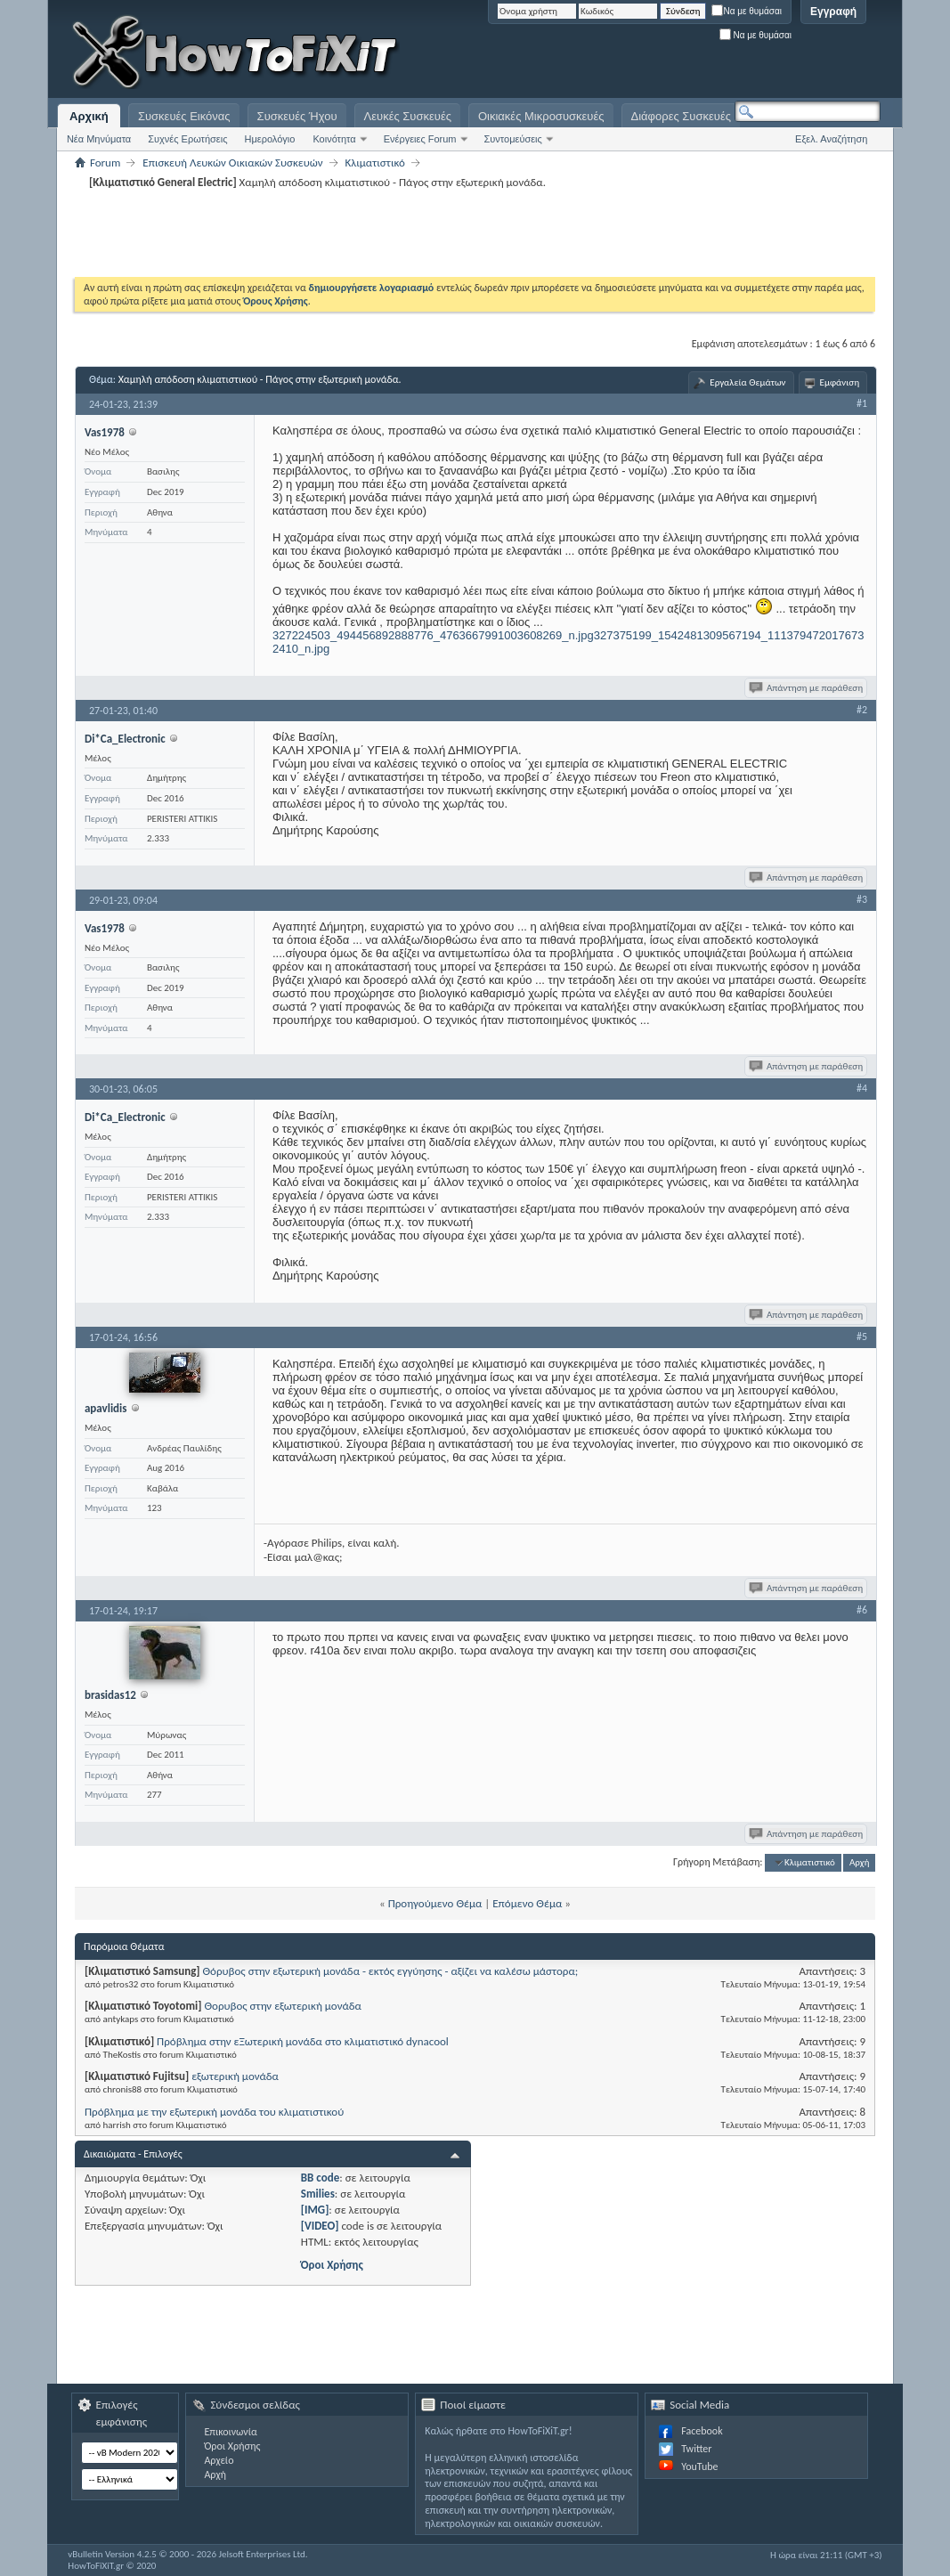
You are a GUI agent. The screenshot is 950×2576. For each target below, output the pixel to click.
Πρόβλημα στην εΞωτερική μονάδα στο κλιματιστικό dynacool (303, 2041)
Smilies (318, 2193)
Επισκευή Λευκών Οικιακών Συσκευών (232, 162)
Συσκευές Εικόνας (184, 116)
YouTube (699, 2466)
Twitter (696, 2448)
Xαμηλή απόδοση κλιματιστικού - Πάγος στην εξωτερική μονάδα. (260, 379)
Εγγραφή (833, 11)
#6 (862, 1610)
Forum (105, 162)
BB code (320, 2177)
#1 (862, 403)
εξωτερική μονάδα (235, 2076)
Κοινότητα (334, 139)
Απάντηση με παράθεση (807, 688)
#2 (862, 709)
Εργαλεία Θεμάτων (747, 382)
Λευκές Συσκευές (407, 116)
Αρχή (859, 1862)
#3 (862, 899)
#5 (862, 1336)
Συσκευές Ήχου (297, 116)
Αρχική (89, 116)
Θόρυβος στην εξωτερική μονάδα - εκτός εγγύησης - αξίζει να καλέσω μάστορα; (390, 1971)
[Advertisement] (658, 53)
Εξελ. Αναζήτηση (831, 139)
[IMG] (315, 2209)
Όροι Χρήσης (332, 2264)
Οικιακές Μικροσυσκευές (541, 116)
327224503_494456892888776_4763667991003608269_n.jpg (433, 635)
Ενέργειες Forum (420, 139)
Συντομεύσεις (513, 139)
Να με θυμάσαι (746, 11)
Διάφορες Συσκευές (681, 116)
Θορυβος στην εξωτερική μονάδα (282, 2005)
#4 (862, 1088)
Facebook (701, 2431)
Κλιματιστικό (375, 162)
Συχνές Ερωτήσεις (187, 139)
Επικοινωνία (230, 2432)
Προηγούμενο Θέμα (435, 1903)
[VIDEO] (320, 2225)
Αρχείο (218, 2460)
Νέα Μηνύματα (99, 139)
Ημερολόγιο (270, 139)
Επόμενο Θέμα (527, 1903)
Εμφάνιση (840, 382)
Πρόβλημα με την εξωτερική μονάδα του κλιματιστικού (214, 2111)
